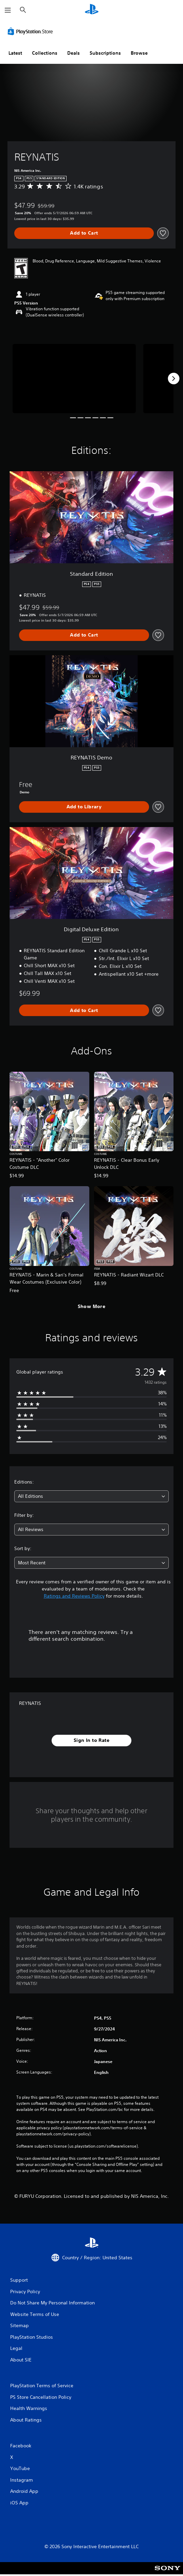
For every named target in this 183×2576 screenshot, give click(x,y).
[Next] (173, 378)
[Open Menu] (7, 10)
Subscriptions (105, 53)
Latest (15, 53)
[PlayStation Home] (91, 10)
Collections (44, 53)
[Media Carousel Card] (74, 378)
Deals (73, 53)
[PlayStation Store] (31, 31)
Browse (139, 53)
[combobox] (91, 1496)
